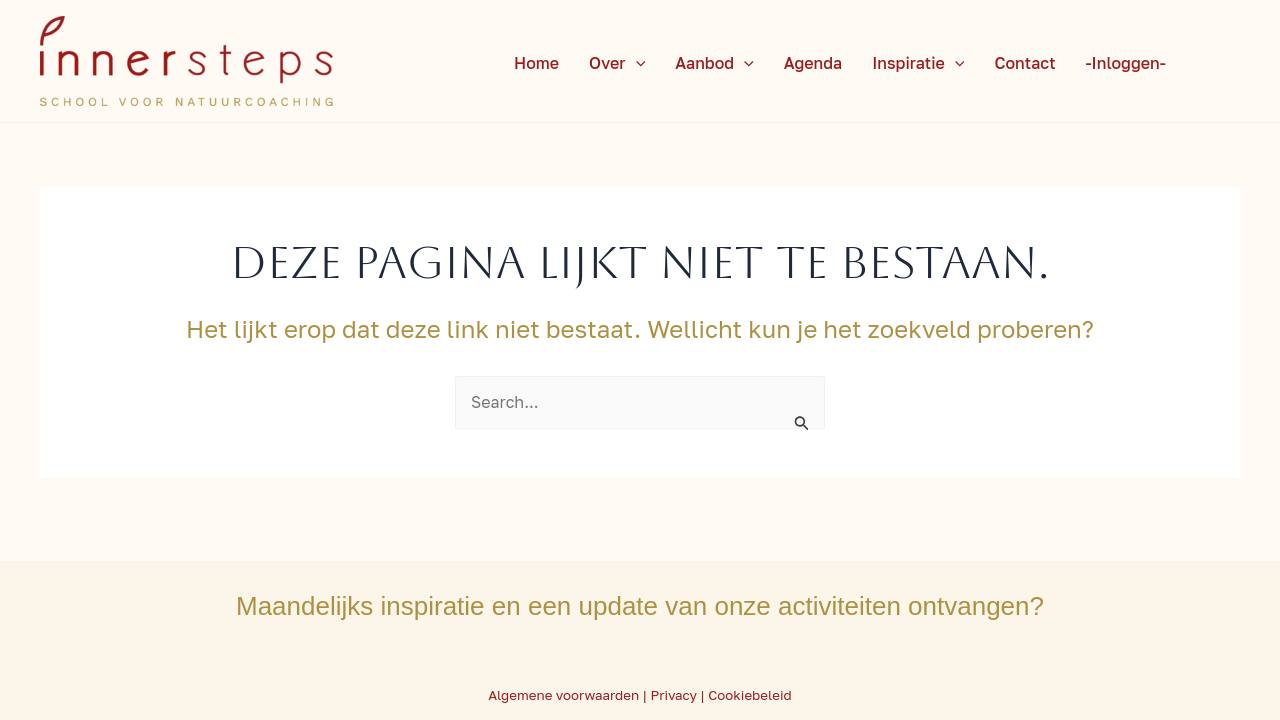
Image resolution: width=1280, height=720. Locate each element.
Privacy (673, 695)
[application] (636, 63)
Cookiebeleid (749, 695)
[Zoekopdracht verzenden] (802, 422)
